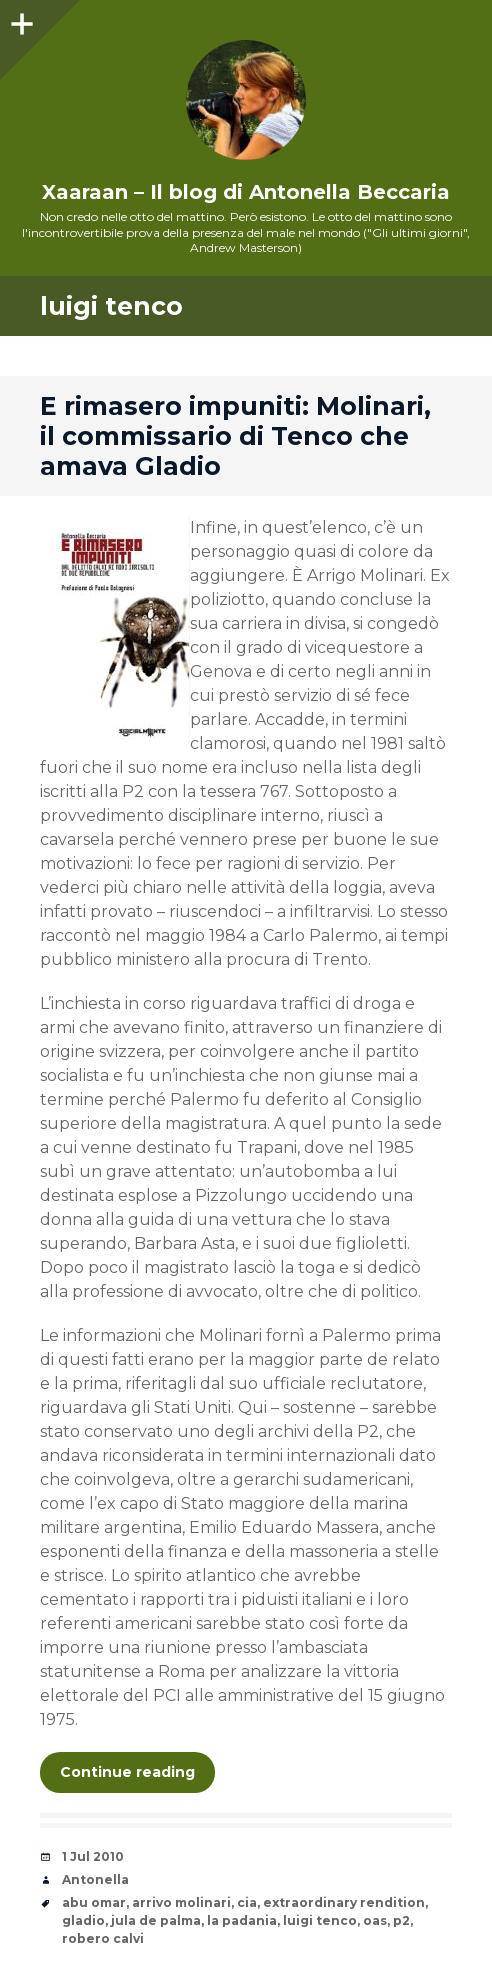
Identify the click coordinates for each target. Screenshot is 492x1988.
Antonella (95, 1879)
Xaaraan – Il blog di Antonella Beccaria (246, 192)
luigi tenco (320, 1920)
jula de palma (156, 1920)
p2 (401, 1920)
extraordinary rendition (344, 1902)
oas (375, 1920)
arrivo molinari (181, 1902)
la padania (242, 1920)
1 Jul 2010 (93, 1856)
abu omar (94, 1902)
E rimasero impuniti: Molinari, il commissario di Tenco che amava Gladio (235, 436)
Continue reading (127, 1772)
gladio (83, 1920)
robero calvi (103, 1938)
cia (247, 1902)
